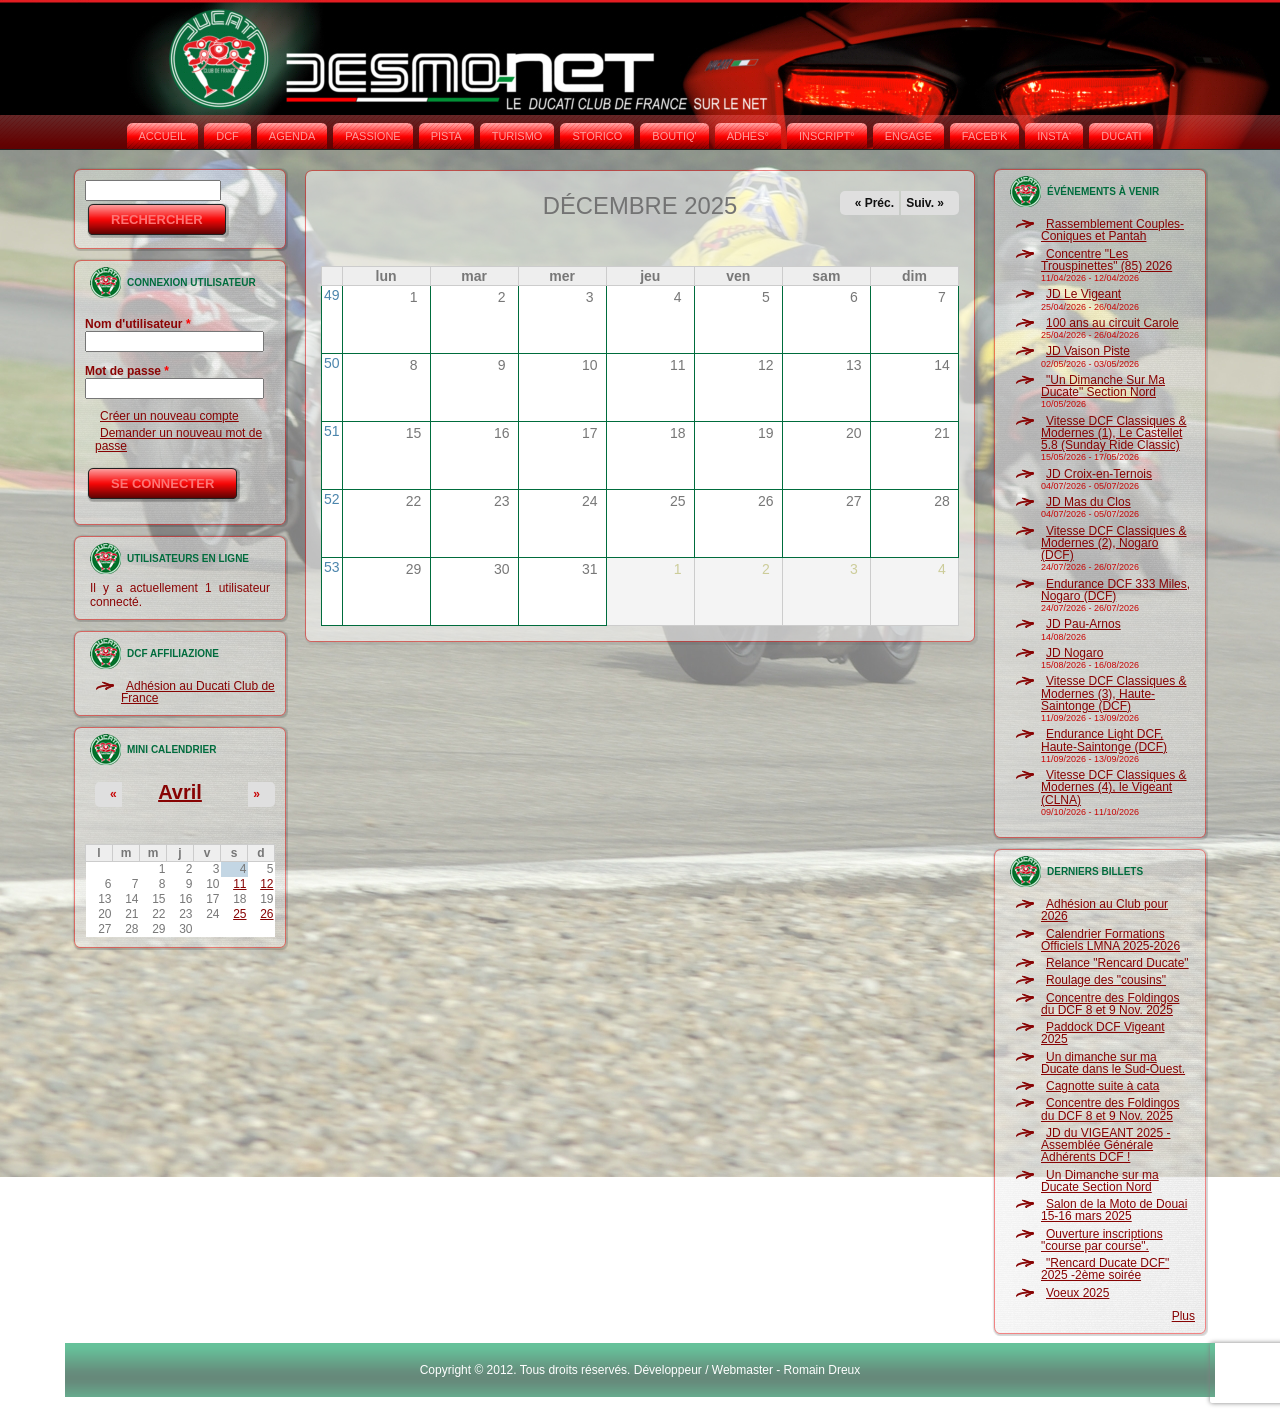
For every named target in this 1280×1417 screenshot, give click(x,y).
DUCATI (1121, 136)
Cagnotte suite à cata (1102, 1086)
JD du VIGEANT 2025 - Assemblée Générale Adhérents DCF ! (1106, 1145)
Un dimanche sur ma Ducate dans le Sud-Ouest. (1113, 1063)
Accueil (163, 136)
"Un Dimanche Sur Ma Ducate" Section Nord (1103, 386)
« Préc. (874, 203)
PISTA (446, 136)
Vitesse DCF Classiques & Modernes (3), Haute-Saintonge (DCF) (1114, 693)
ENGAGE (908, 136)
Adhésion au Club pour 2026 (1104, 910)
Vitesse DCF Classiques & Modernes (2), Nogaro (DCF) (1114, 543)
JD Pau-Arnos (1083, 624)
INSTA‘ (1054, 136)
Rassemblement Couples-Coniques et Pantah (1112, 230)
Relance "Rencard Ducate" (1117, 963)
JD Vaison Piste (1088, 351)
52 (332, 499)
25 (239, 914)
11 (239, 884)
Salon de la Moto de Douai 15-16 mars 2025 (1114, 1210)
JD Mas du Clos (1088, 502)
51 (332, 431)
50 (332, 363)
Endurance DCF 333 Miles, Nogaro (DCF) (1115, 590)
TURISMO (517, 136)
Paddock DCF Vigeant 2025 (1103, 1033)
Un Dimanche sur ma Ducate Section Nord (1100, 1181)
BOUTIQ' (674, 136)
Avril (180, 792)
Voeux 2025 (1077, 1293)
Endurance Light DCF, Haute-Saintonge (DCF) (1104, 740)
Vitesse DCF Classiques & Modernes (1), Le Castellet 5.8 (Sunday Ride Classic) (1114, 433)
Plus (1183, 1316)
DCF (227, 136)
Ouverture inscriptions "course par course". (1102, 1240)
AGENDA (292, 136)
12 (266, 884)
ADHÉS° (748, 136)
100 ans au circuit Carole (1112, 323)
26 (266, 914)
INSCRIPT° (827, 136)
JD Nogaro (1074, 653)
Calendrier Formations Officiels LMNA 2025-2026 (1110, 940)
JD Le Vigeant (1083, 294)
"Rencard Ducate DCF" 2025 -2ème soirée (1105, 1269)
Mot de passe (127, 371)
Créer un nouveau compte (169, 416)
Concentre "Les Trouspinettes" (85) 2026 (1106, 260)
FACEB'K (985, 136)
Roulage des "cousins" (1106, 980)
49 (332, 295)
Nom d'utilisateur (138, 324)
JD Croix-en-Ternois (1099, 474)
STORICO (597, 136)
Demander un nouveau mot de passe (178, 439)
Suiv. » (925, 203)
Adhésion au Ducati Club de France (198, 692)
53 (332, 567)
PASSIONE (372, 136)
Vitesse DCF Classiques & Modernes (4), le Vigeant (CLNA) (1114, 787)
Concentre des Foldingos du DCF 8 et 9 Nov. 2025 (1110, 1004)
